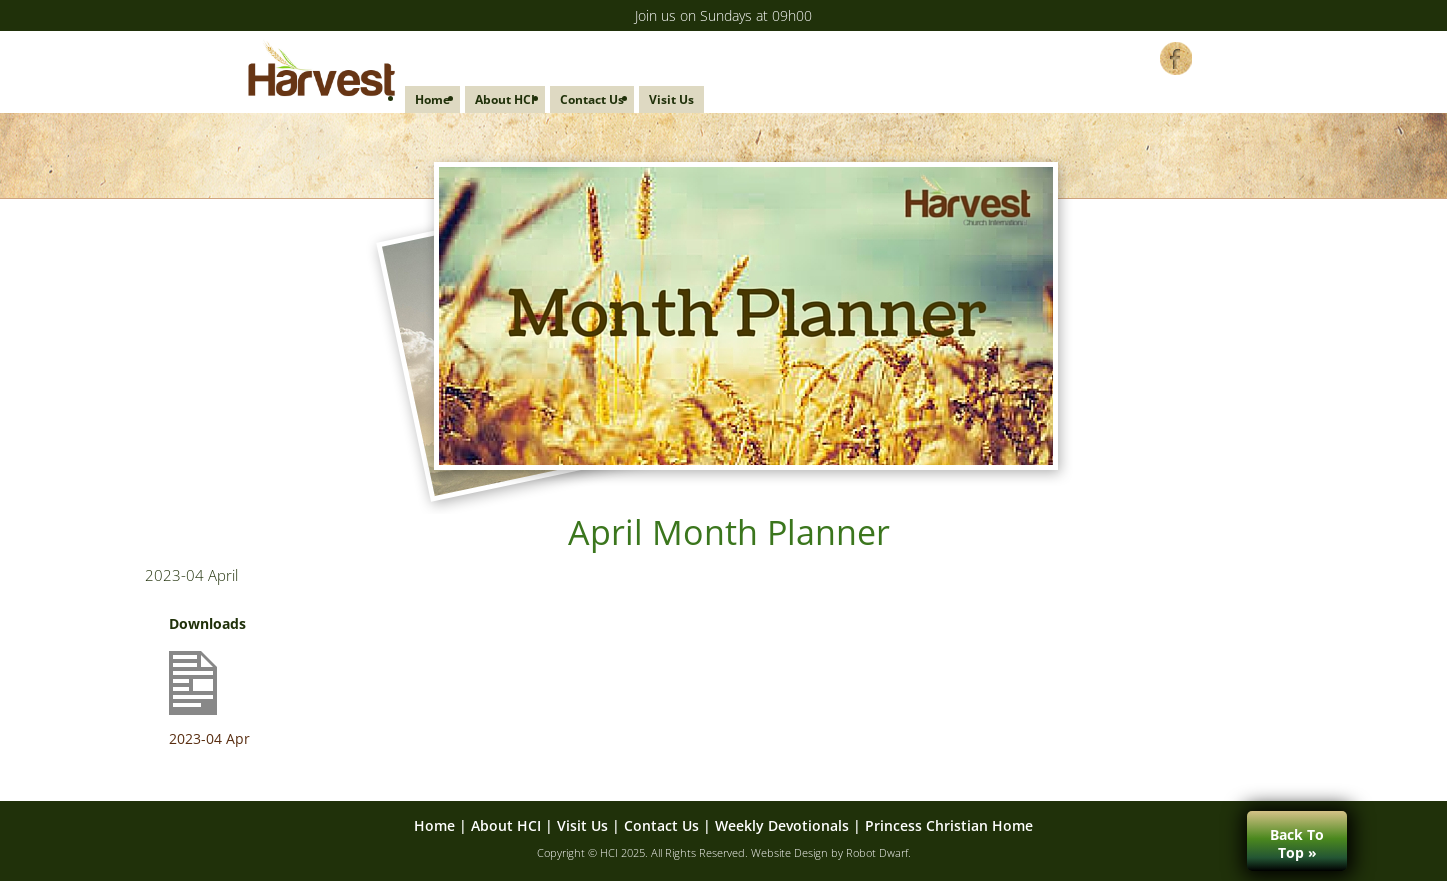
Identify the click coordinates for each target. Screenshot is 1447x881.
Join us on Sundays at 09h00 (723, 15)
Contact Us (592, 99)
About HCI (505, 99)
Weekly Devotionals (782, 825)
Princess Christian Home (949, 825)
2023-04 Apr (209, 738)
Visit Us (671, 99)
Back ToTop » (1297, 843)
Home (432, 99)
